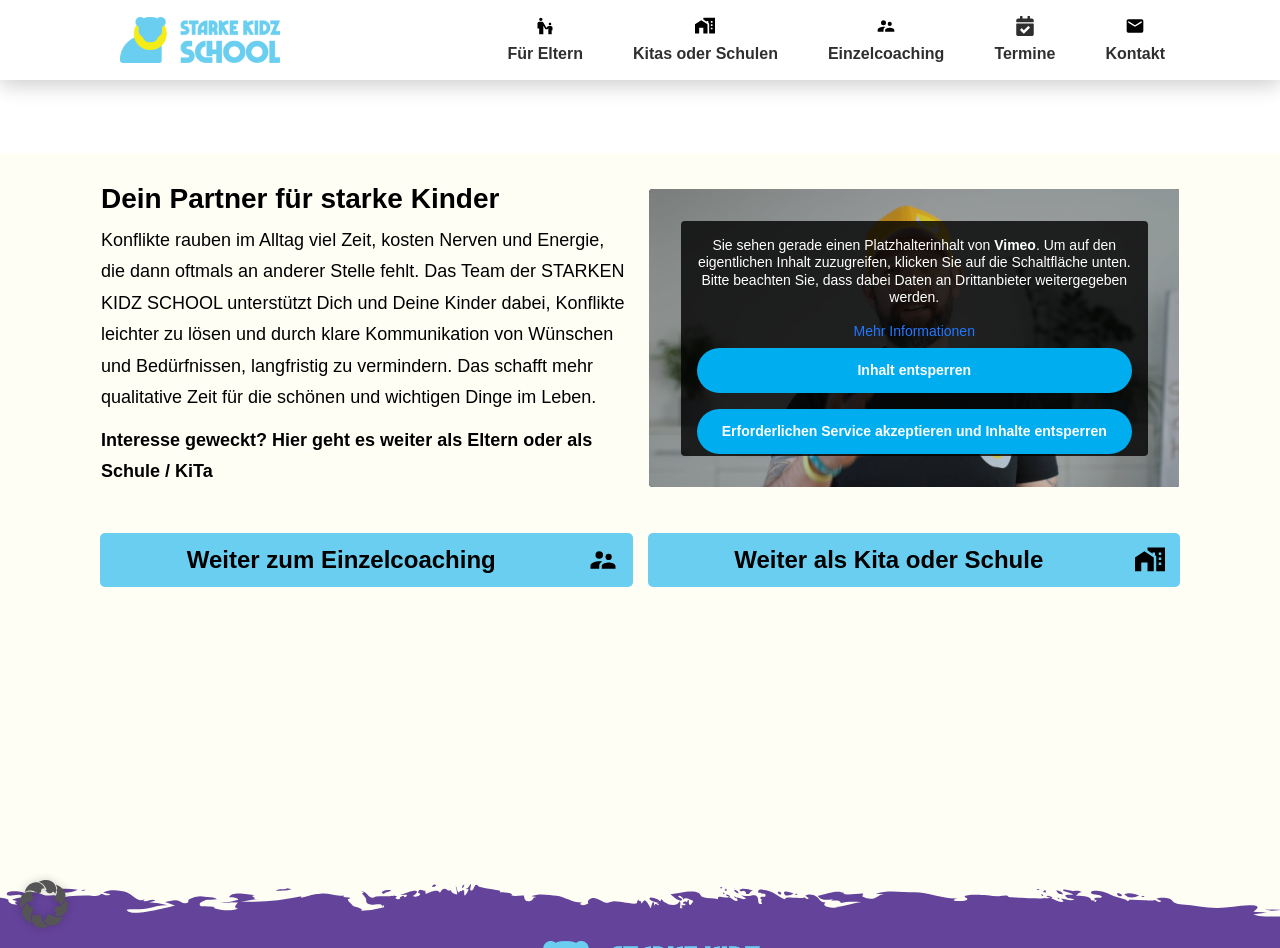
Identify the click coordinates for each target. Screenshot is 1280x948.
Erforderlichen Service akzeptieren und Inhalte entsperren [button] (913, 358)
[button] (44, 904)
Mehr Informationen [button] (913, 258)
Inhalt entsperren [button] (914, 297)
